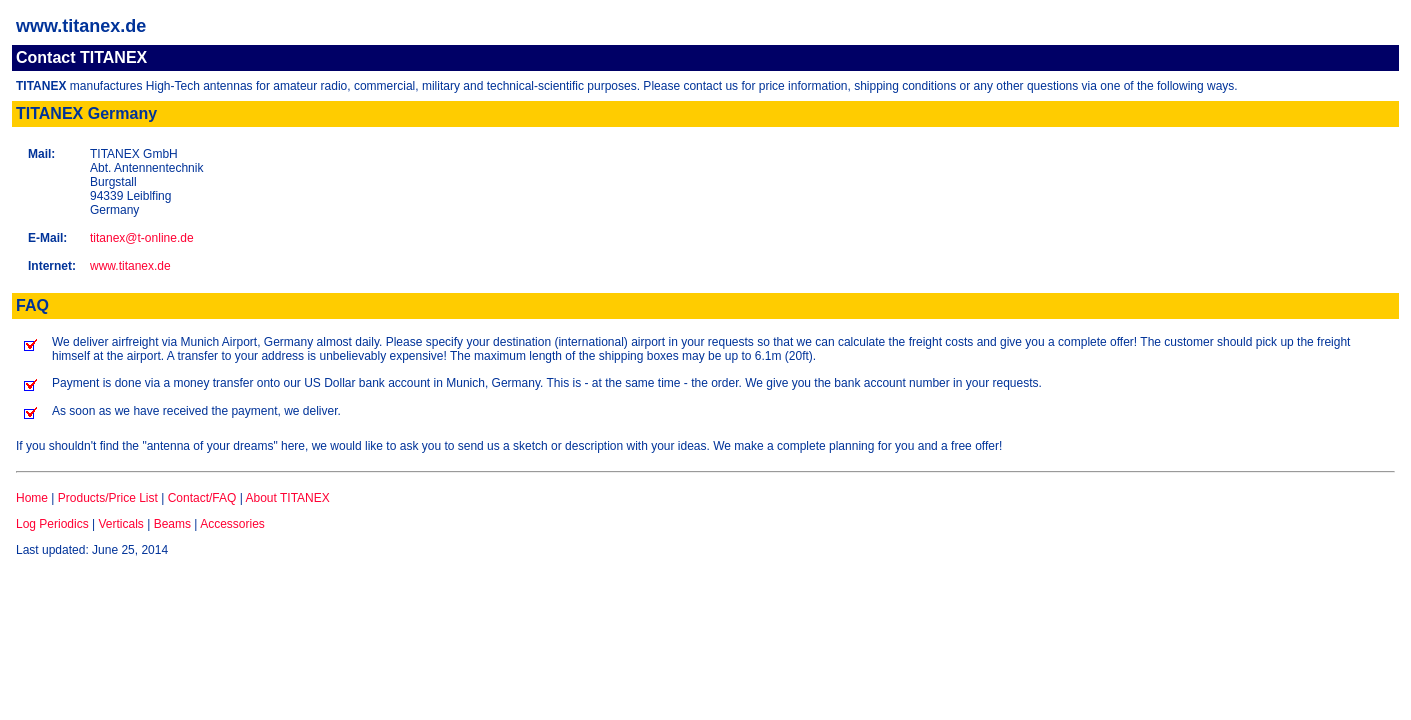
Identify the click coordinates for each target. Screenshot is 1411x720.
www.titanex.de (130, 266)
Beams (172, 524)
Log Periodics (52, 524)
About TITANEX (287, 498)
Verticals (121, 524)
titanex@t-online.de (142, 238)
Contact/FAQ (202, 498)
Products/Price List (108, 498)
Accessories (232, 524)
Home (32, 498)
